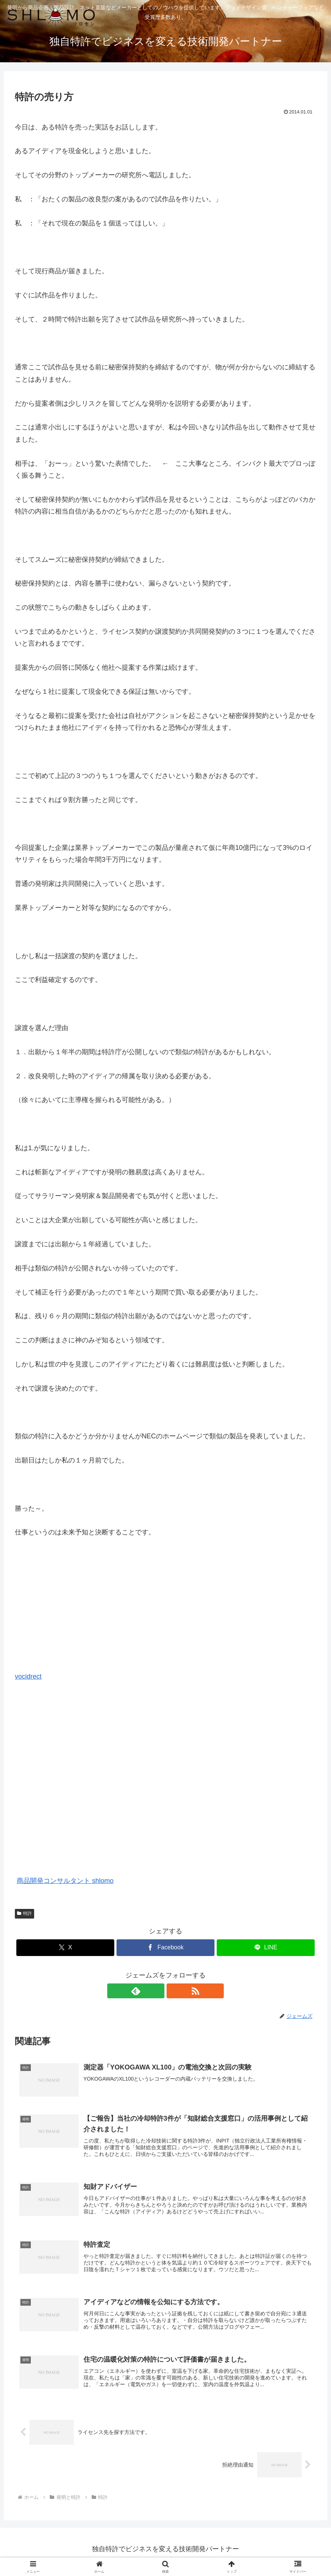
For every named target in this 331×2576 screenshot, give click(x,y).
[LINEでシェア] (266, 1947)
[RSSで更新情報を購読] (174, 1990)
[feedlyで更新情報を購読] (157, 1990)
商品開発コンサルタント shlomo (65, 1880)
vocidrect (28, 1676)
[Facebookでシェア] (165, 1947)
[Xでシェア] (65, 1947)
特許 (24, 1913)
